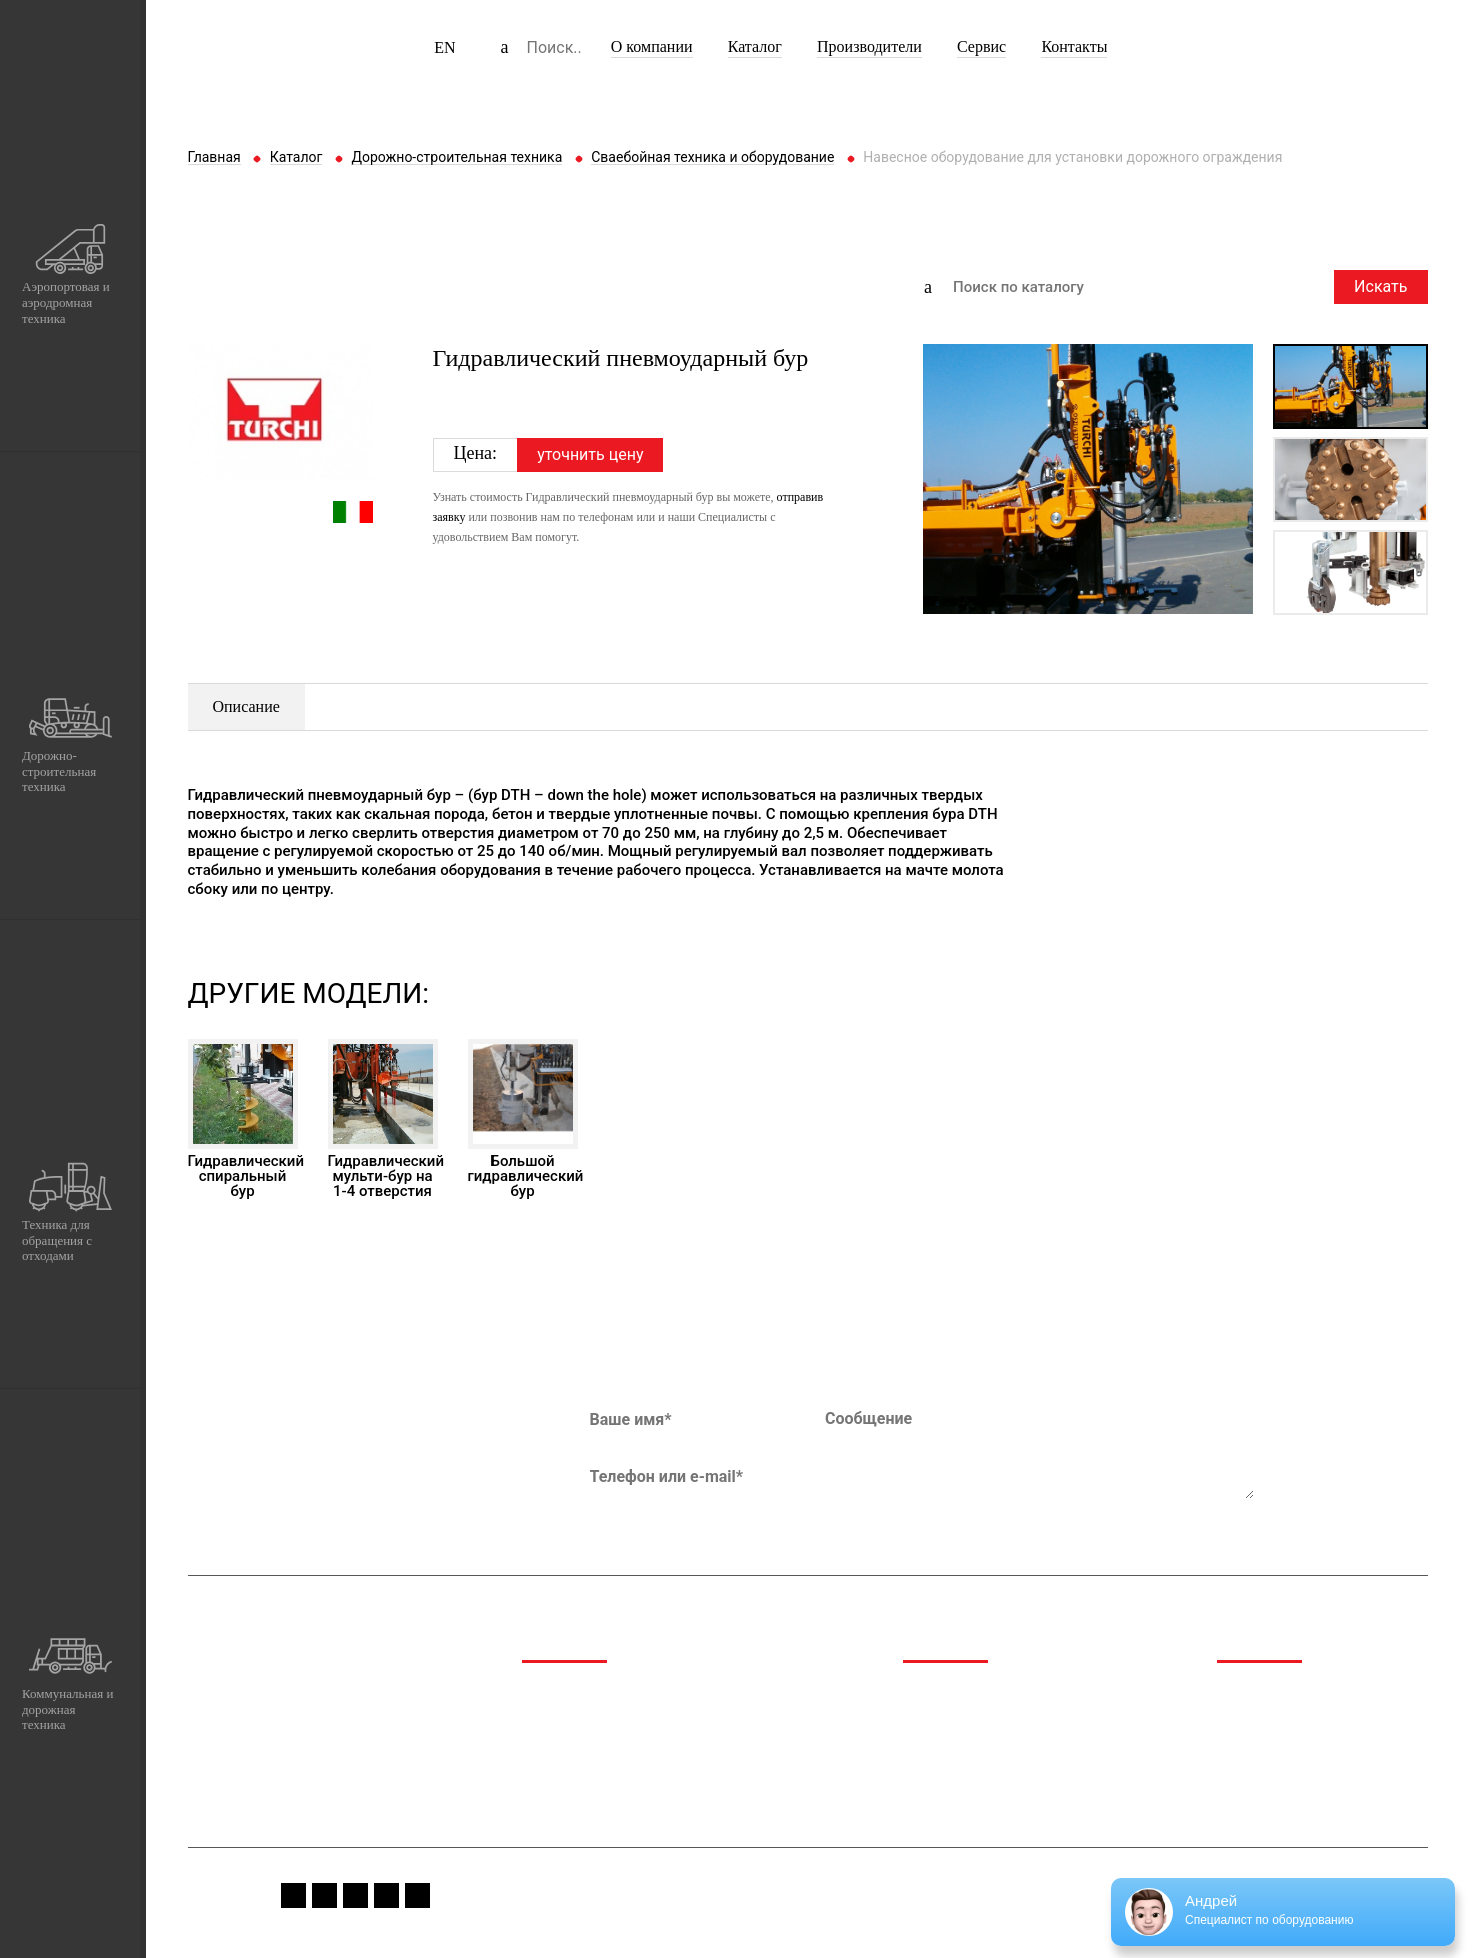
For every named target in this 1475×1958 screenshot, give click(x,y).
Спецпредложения (1279, 1718)
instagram (324, 1895)
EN (444, 47)
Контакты (1074, 46)
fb (293, 1895)
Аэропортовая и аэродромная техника (650, 1692)
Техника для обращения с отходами (642, 1743)
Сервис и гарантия (1280, 1743)
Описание (246, 706)
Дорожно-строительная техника (630, 1718)
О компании (652, 46)
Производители (869, 46)
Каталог (755, 46)
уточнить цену (590, 454)
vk (386, 1895)
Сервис (981, 46)
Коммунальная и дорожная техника (642, 1769)
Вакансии (1249, 1769)
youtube (355, 1895)
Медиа (1239, 1692)
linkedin (417, 1895)
